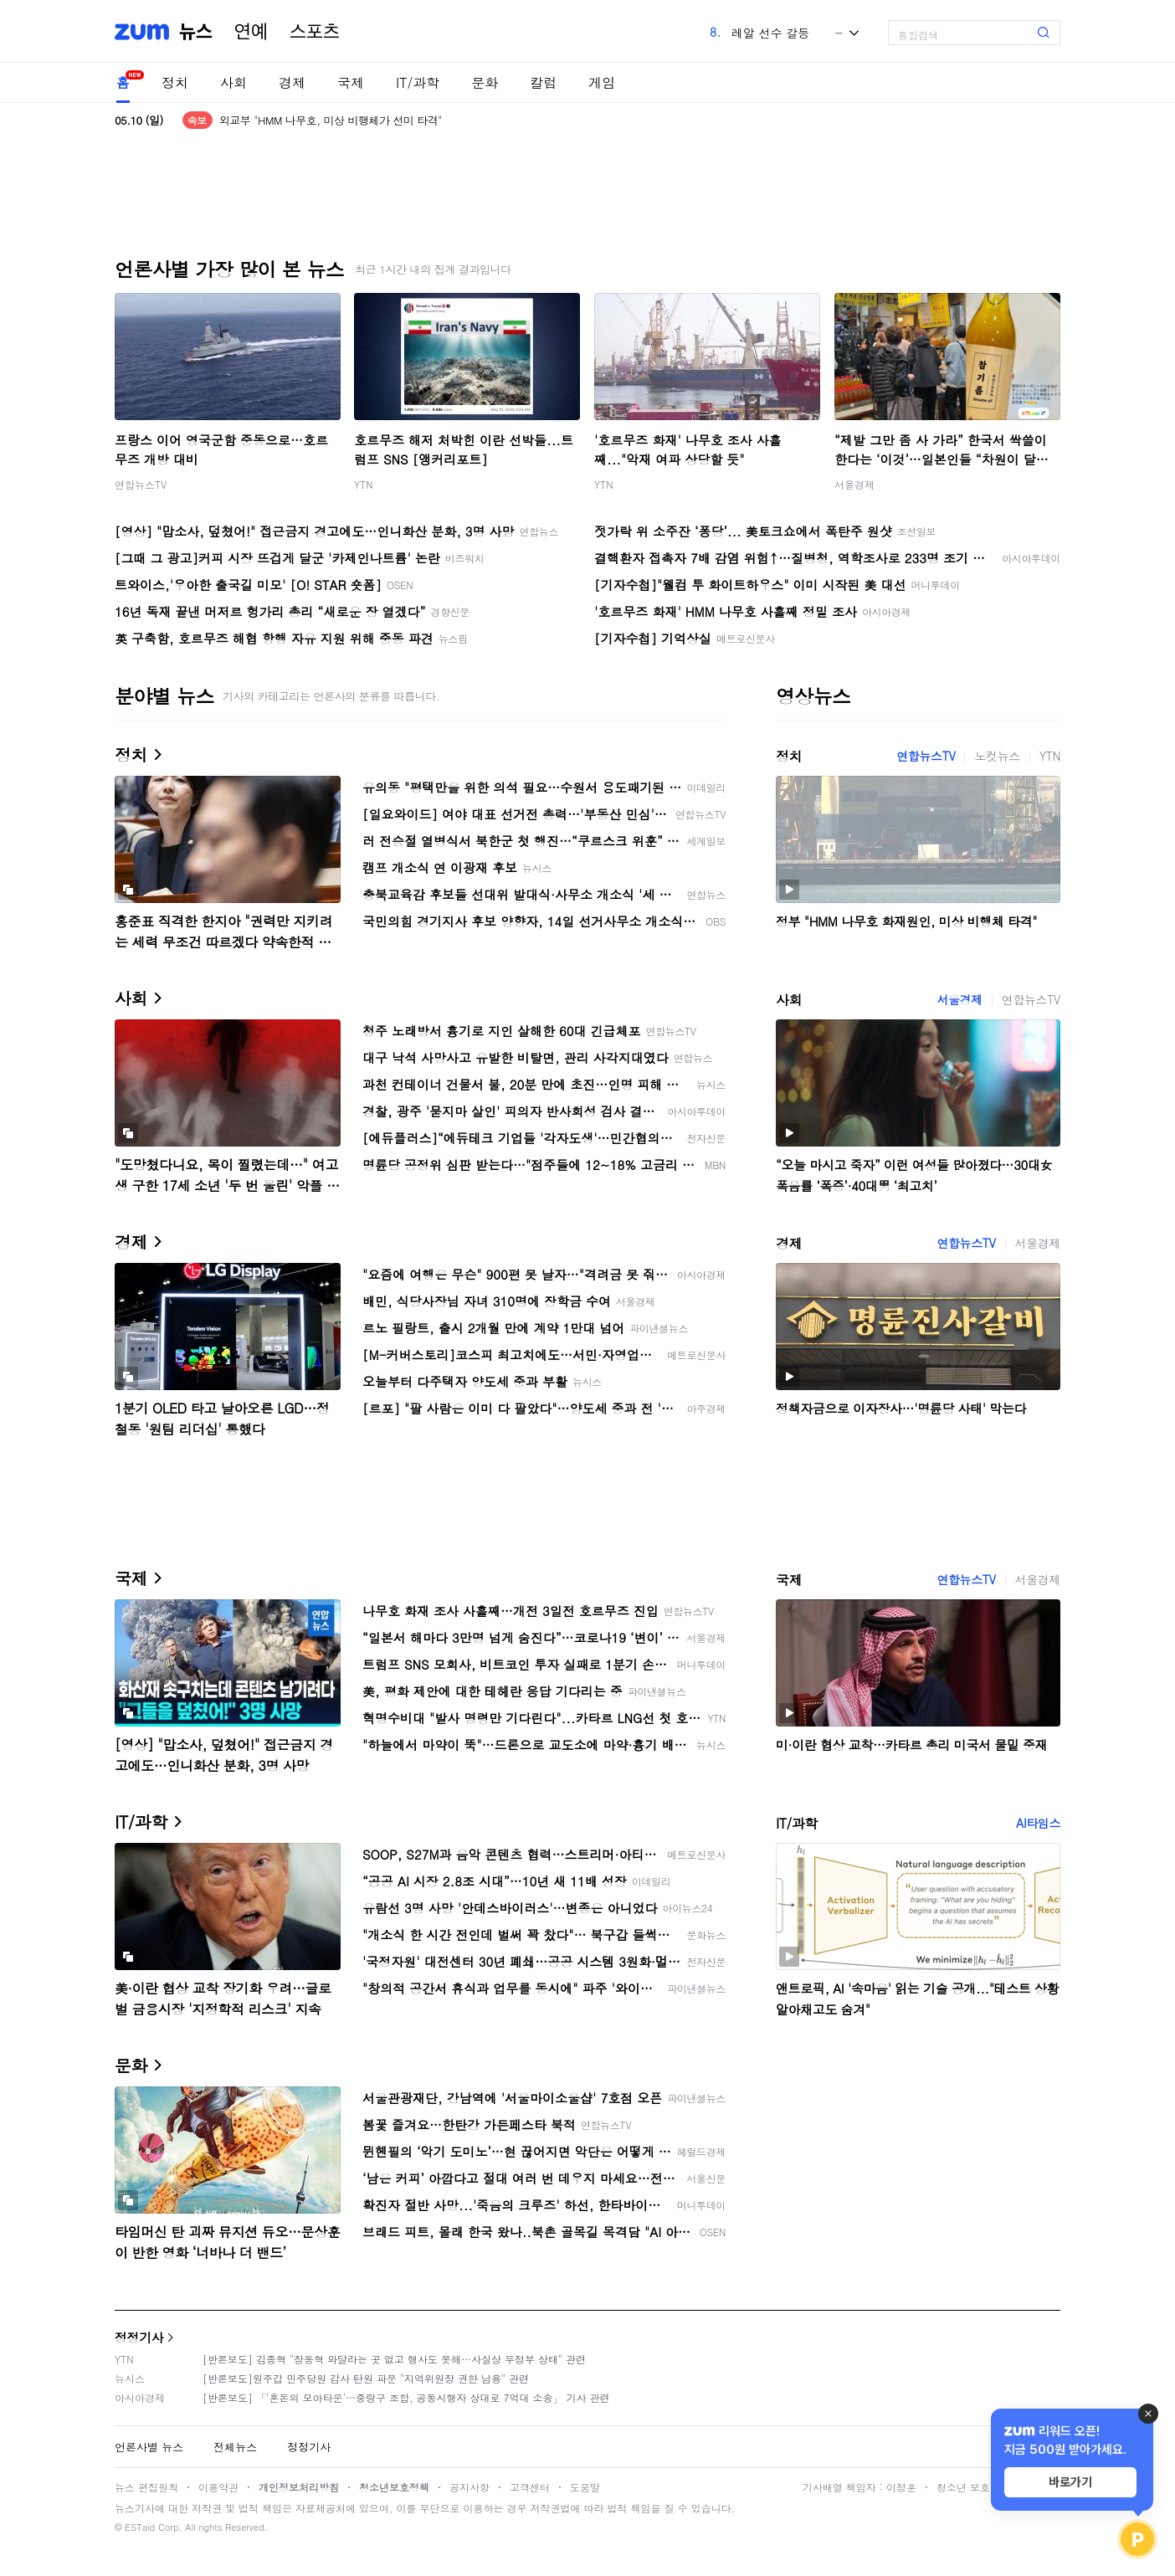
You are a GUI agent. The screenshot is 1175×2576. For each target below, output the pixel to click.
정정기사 (139, 2337)
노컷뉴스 (996, 755)
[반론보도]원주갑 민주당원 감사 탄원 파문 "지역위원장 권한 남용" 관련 (366, 2378)
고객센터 (530, 2487)
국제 (350, 82)
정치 (175, 82)
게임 (601, 82)
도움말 (585, 2487)
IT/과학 (417, 82)
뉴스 (196, 32)
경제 (292, 82)
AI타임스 (1038, 1822)
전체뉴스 (235, 2447)
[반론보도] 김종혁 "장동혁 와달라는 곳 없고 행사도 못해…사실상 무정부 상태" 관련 (394, 2359)
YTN (363, 484)
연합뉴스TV (141, 484)
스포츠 (315, 32)
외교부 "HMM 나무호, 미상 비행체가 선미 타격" (330, 120)
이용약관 (218, 2487)
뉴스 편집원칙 (146, 2487)
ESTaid (140, 2527)
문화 (484, 82)
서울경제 (854, 484)
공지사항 (469, 2487)
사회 (233, 82)
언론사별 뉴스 (149, 2447)
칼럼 (543, 82)
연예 (251, 32)
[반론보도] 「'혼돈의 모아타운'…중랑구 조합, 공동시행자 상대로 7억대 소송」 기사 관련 (406, 2397)
